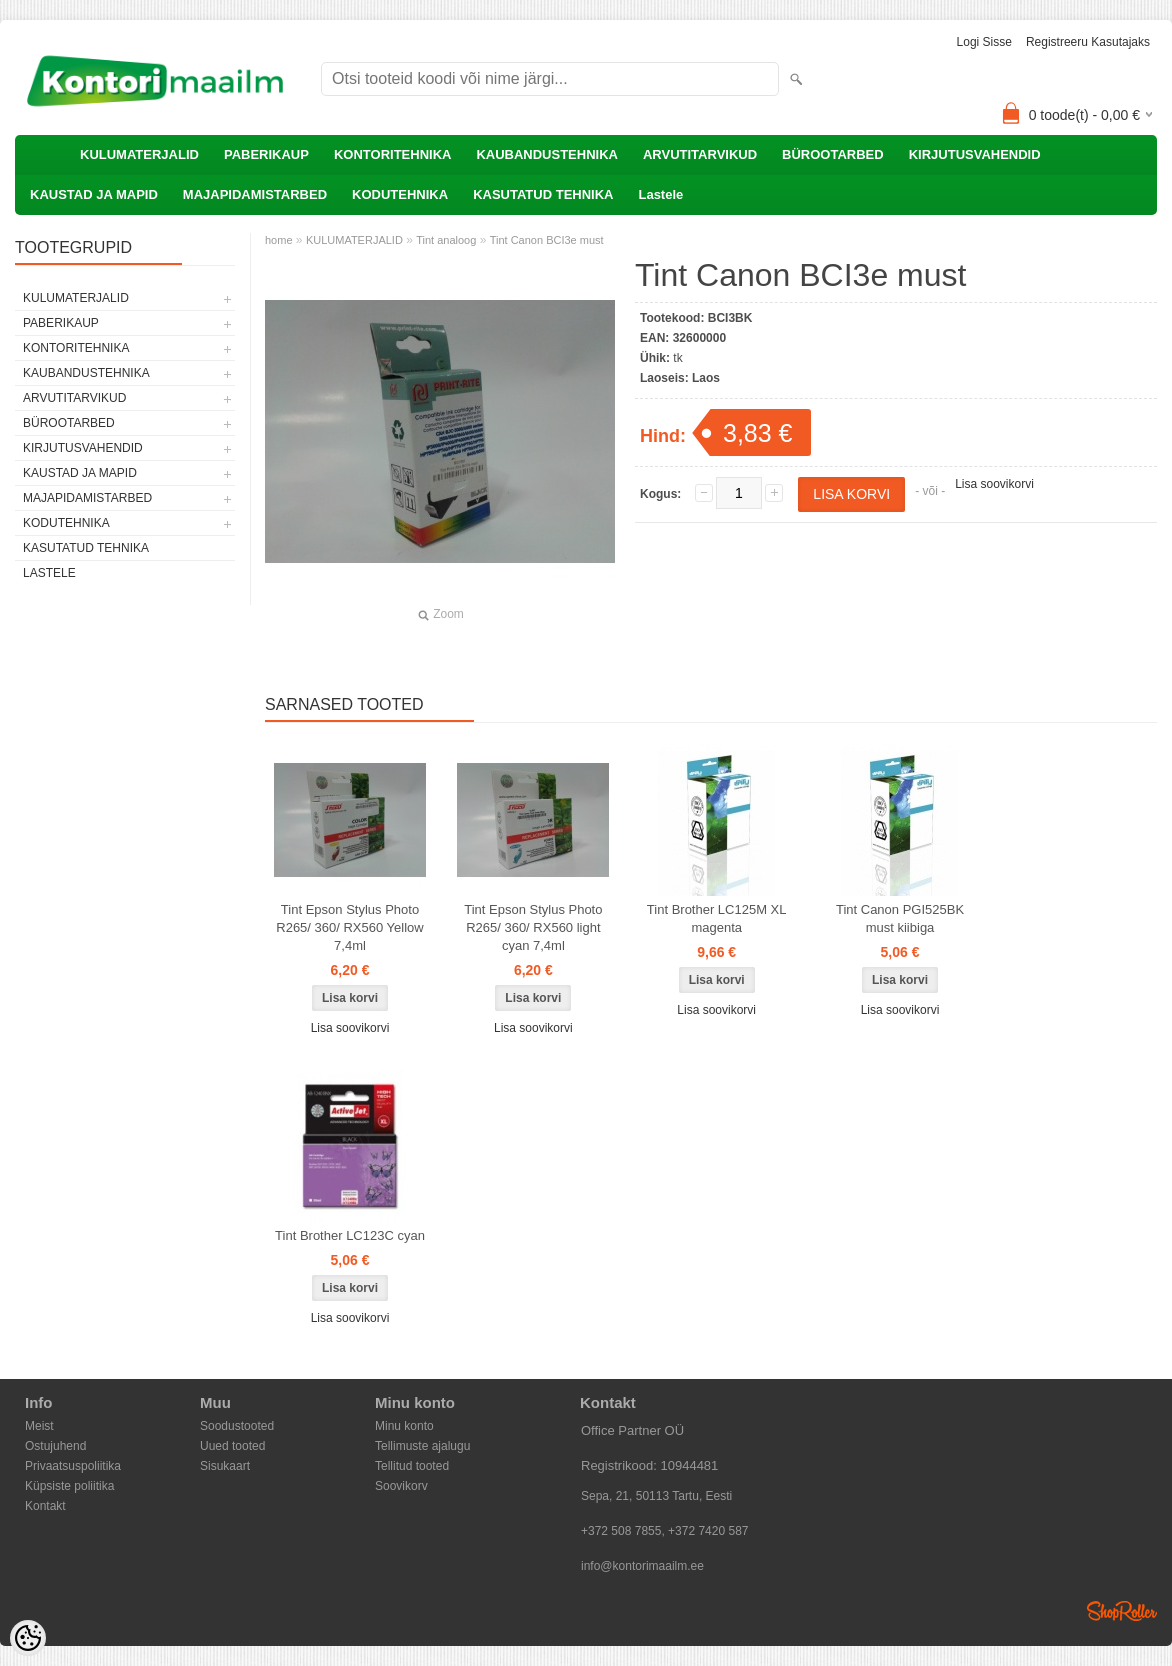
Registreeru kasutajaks (1088, 42)
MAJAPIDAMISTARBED (255, 194)
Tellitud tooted (412, 1466)
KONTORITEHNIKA (392, 154)
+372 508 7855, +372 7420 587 (665, 1531)
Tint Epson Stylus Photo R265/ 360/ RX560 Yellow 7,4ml (349, 927)
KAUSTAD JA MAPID (94, 194)
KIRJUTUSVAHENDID (975, 154)
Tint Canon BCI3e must (547, 240)
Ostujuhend (55, 1446)
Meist (39, 1426)
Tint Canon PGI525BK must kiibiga (900, 918)
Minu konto (404, 1426)
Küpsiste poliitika (69, 1486)
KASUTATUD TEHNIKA (543, 194)
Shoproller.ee (1122, 1611)
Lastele (660, 194)
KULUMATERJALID (139, 154)
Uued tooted (232, 1446)
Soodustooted (237, 1426)
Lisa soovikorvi (994, 484)
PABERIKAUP (266, 154)
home (279, 240)
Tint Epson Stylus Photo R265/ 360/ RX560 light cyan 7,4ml (533, 927)
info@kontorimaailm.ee (642, 1566)
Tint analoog (446, 240)
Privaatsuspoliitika (73, 1466)
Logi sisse (984, 42)
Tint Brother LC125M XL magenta (717, 918)
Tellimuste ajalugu (422, 1446)
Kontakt (45, 1506)
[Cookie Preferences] (28, 1638)
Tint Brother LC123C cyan (350, 1235)
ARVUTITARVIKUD (700, 154)
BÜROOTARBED (833, 154)
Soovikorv (401, 1486)
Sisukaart (225, 1466)
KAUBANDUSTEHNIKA (547, 154)
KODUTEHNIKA (400, 194)
